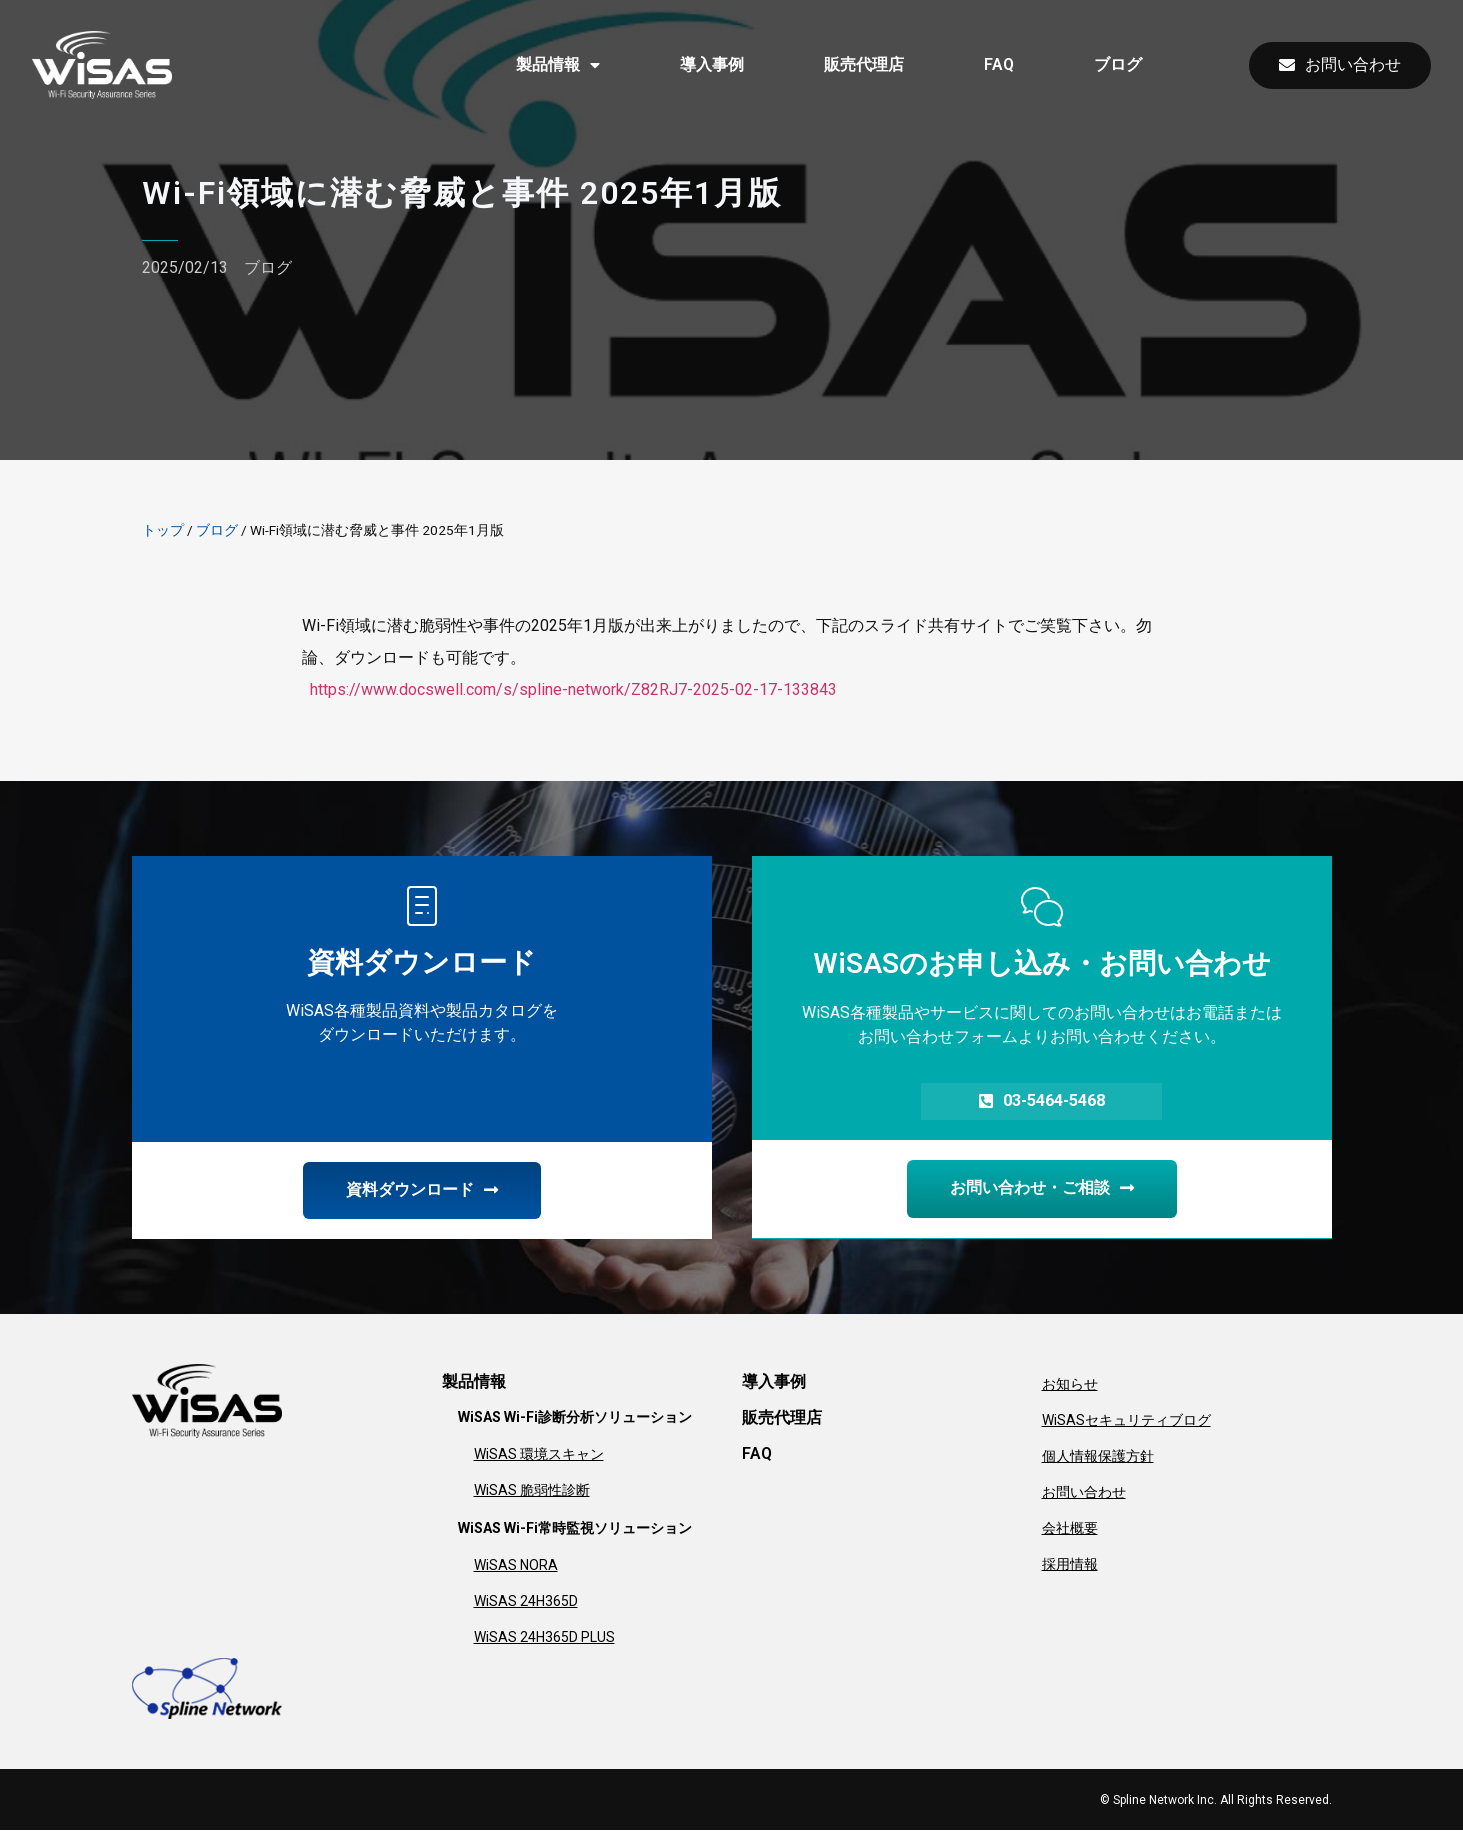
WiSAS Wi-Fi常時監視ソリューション (575, 1531)
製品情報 (558, 65)
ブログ (1118, 64)
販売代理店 (864, 64)
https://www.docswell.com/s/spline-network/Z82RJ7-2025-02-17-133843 (573, 689)
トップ (163, 530)
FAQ (999, 64)
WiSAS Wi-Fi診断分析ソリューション (575, 1420)
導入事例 (712, 64)
